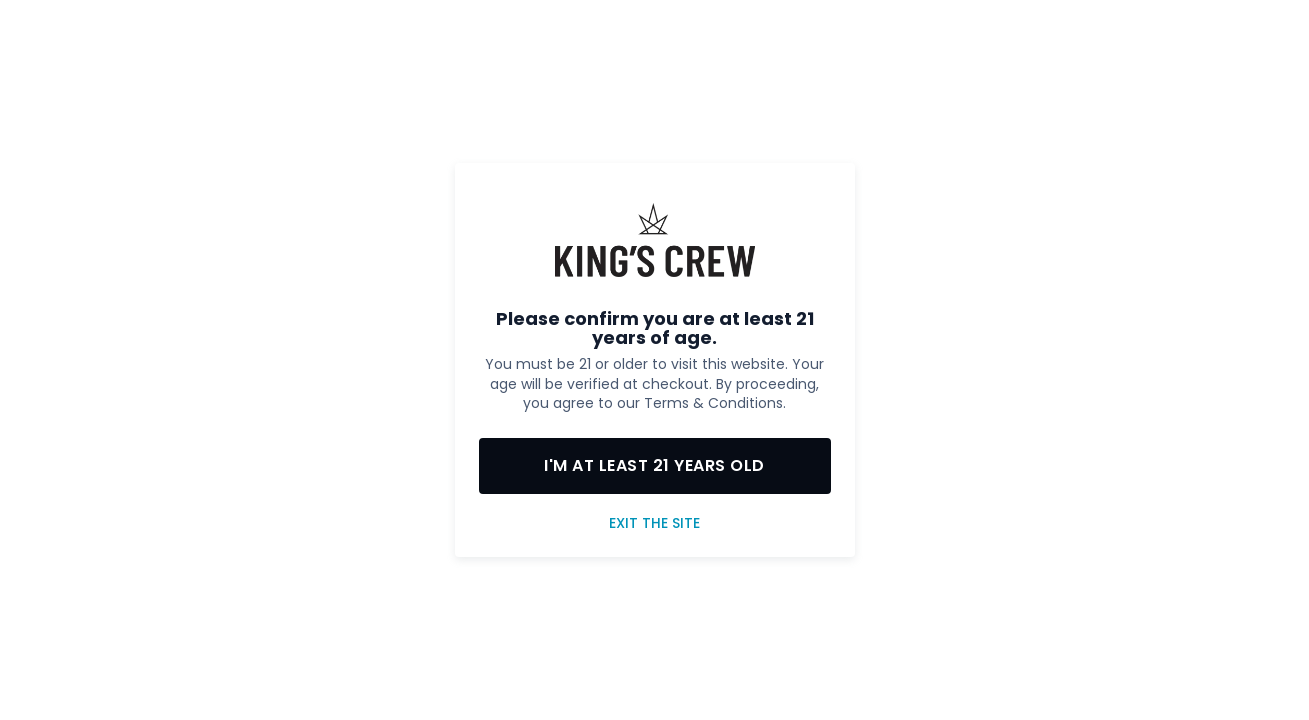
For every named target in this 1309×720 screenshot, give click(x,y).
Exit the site (654, 523)
